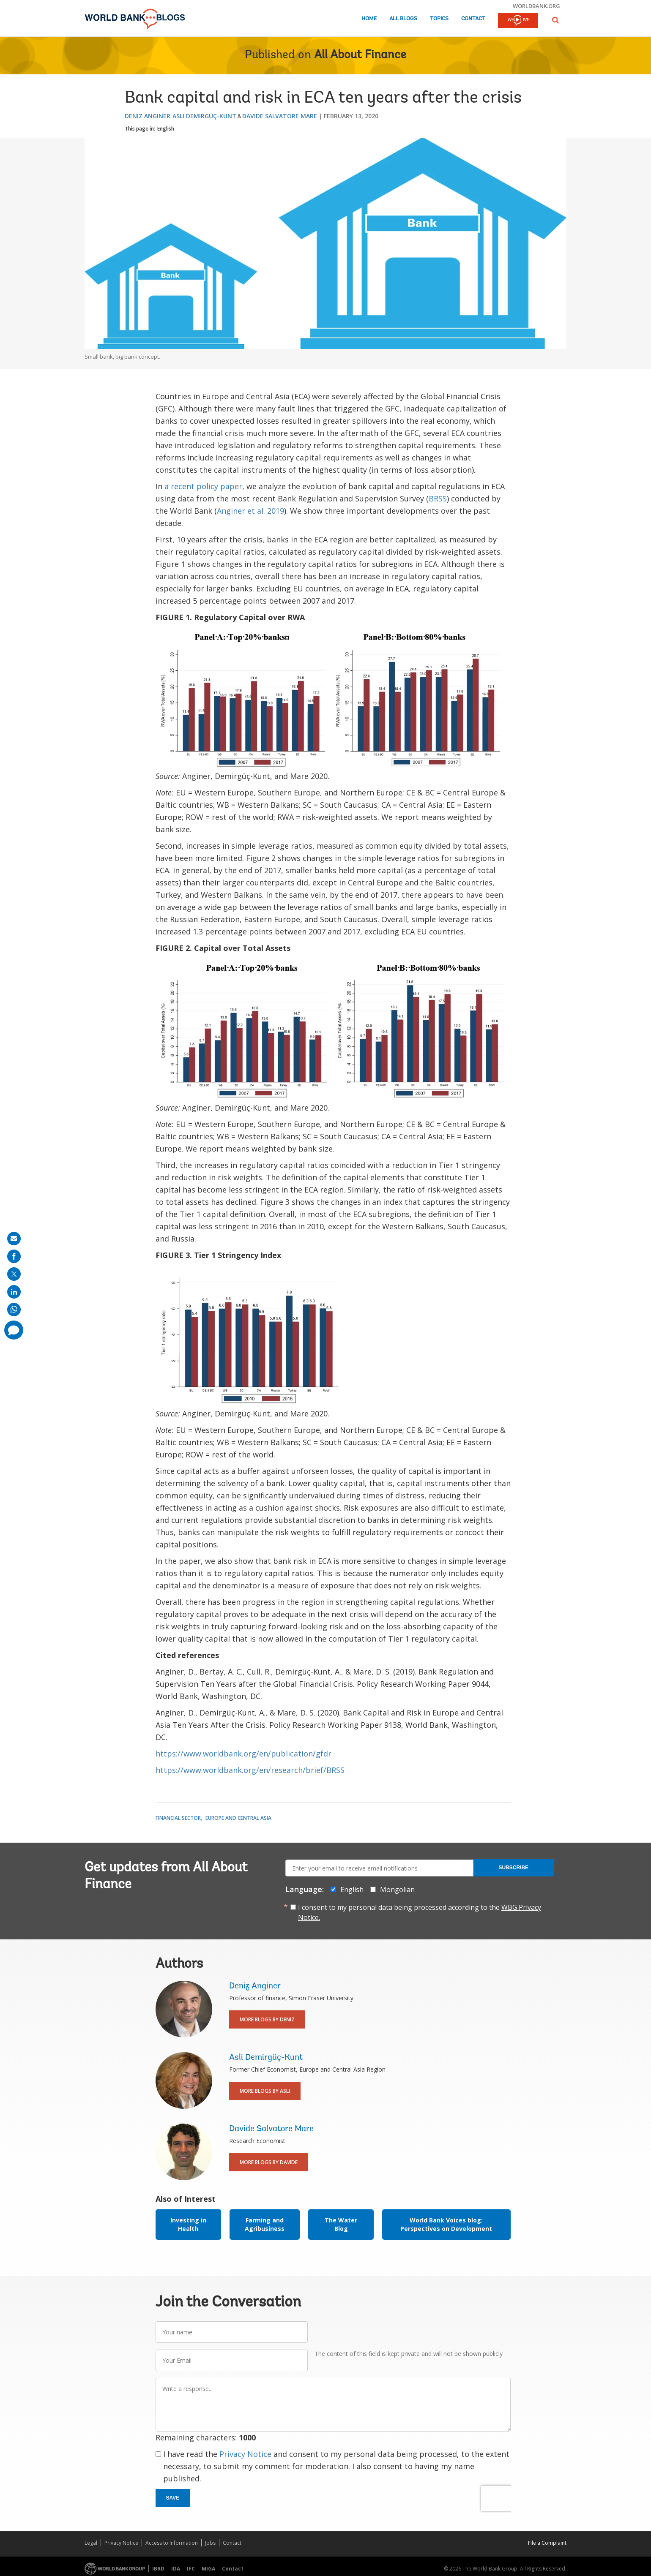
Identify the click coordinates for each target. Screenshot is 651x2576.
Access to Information (171, 2542)
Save (173, 2498)
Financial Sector (178, 1818)
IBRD (158, 2568)
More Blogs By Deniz (267, 2019)
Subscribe (513, 1868)
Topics (439, 19)
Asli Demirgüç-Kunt (204, 116)
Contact (473, 19)
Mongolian (397, 1889)
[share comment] (13, 1330)
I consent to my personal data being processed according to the (419, 1912)
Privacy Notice (245, 2454)
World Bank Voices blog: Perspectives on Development (446, 2224)
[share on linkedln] (14, 1292)
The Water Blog (341, 2224)
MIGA (208, 2568)
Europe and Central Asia (238, 1818)
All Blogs (403, 19)
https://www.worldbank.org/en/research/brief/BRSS (250, 1770)
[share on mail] (14, 1238)
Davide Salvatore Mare (279, 116)
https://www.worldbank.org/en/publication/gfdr (243, 1753)
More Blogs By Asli (265, 2090)
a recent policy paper (203, 486)
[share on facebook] (14, 1256)
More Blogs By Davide (269, 2162)
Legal (91, 2542)
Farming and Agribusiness (264, 2224)
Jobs (210, 2542)
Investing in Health (188, 2224)
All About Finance (360, 55)
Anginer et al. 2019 (250, 511)
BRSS (438, 498)
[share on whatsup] (14, 1309)
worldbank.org (536, 5)
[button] (555, 20)
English (165, 128)
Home (369, 19)
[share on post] (14, 1274)
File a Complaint (547, 2542)
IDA (175, 2568)
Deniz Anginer (147, 116)
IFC (191, 2568)
